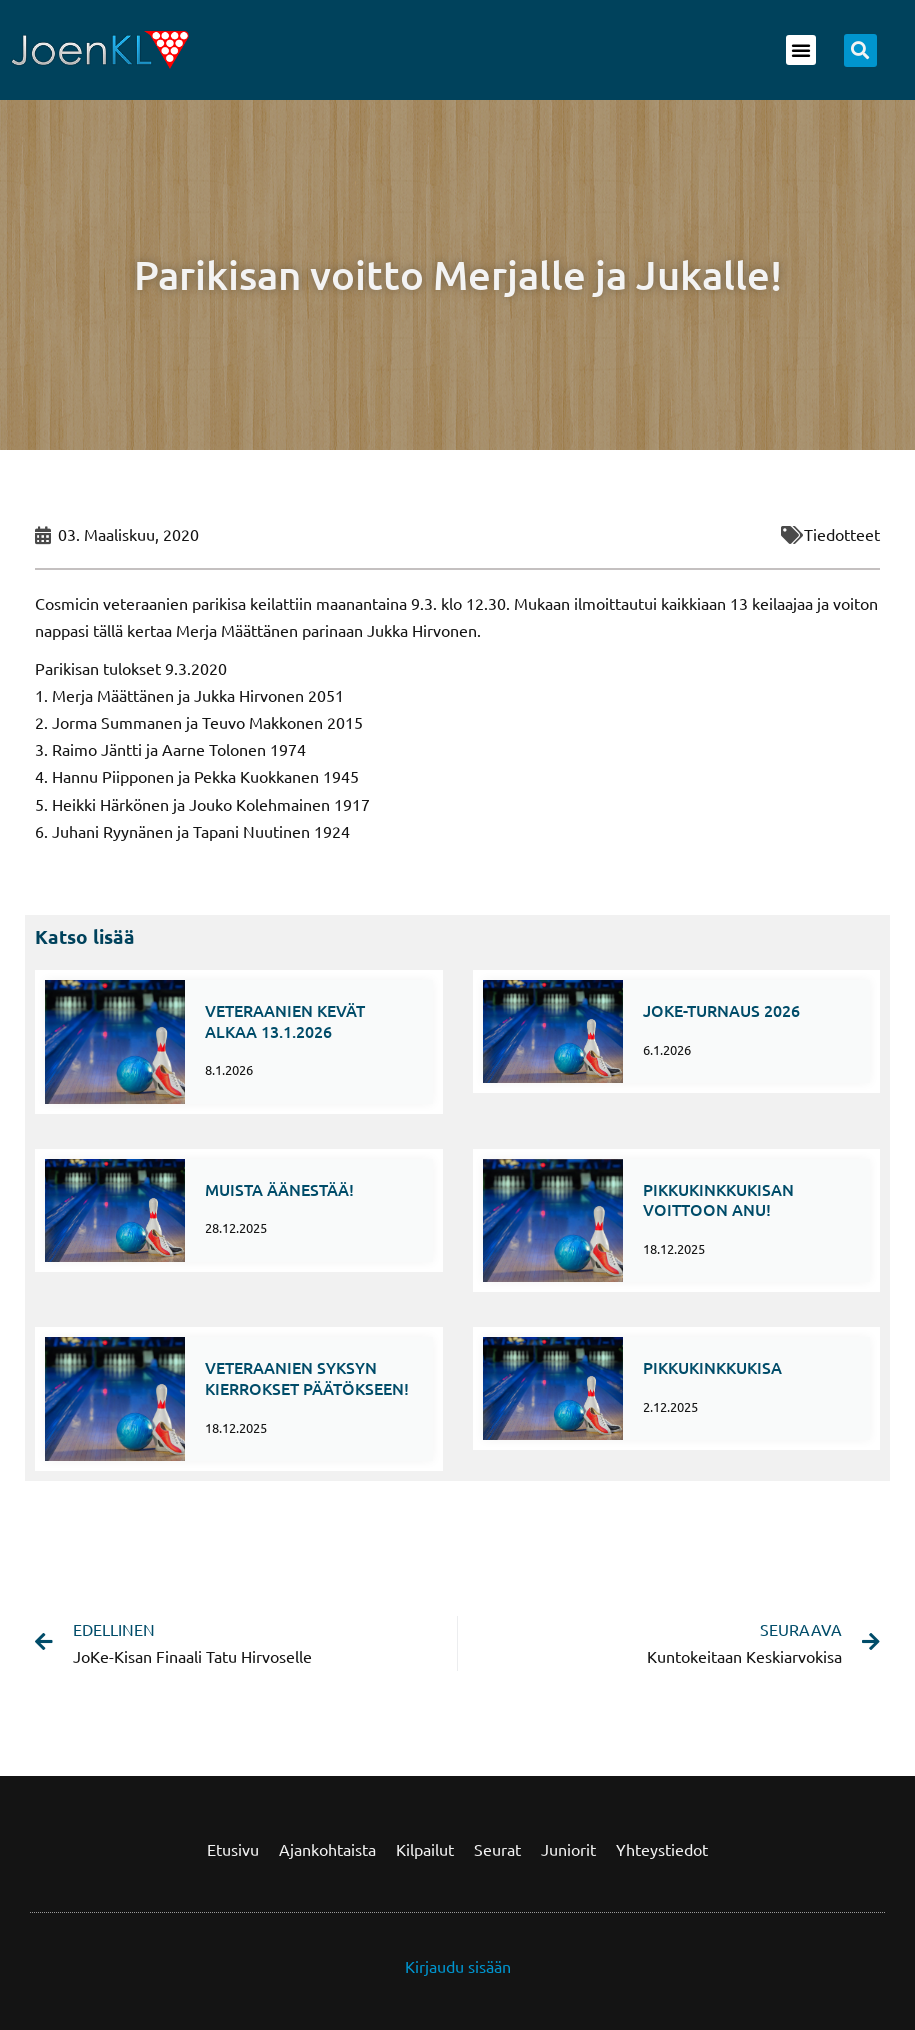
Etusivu (233, 1849)
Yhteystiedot (662, 1849)
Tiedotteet (842, 534)
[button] (801, 50)
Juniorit (568, 1849)
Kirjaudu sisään (458, 1966)
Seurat (497, 1849)
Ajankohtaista (327, 1849)
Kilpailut (425, 1849)
